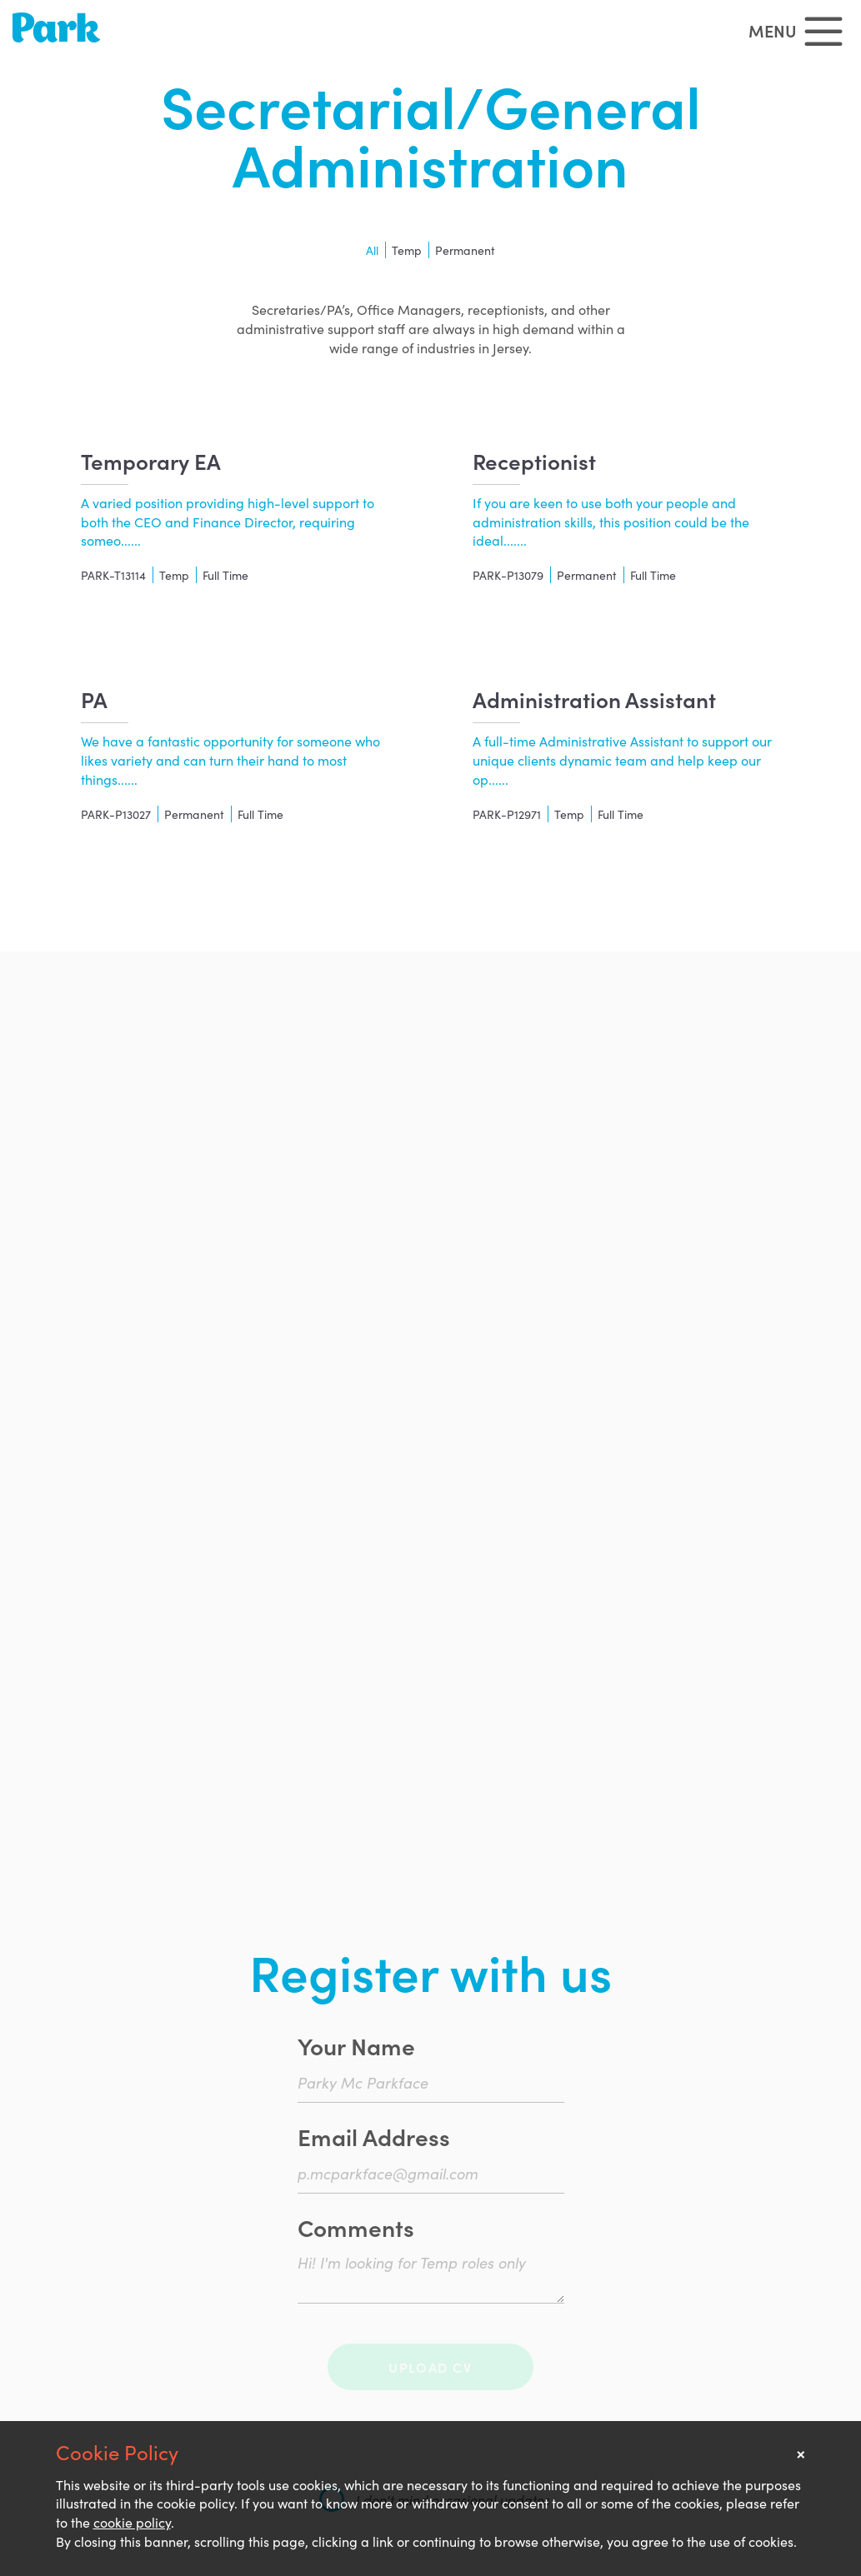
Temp (407, 250)
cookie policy (132, 2522)
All (372, 250)
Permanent (465, 250)
